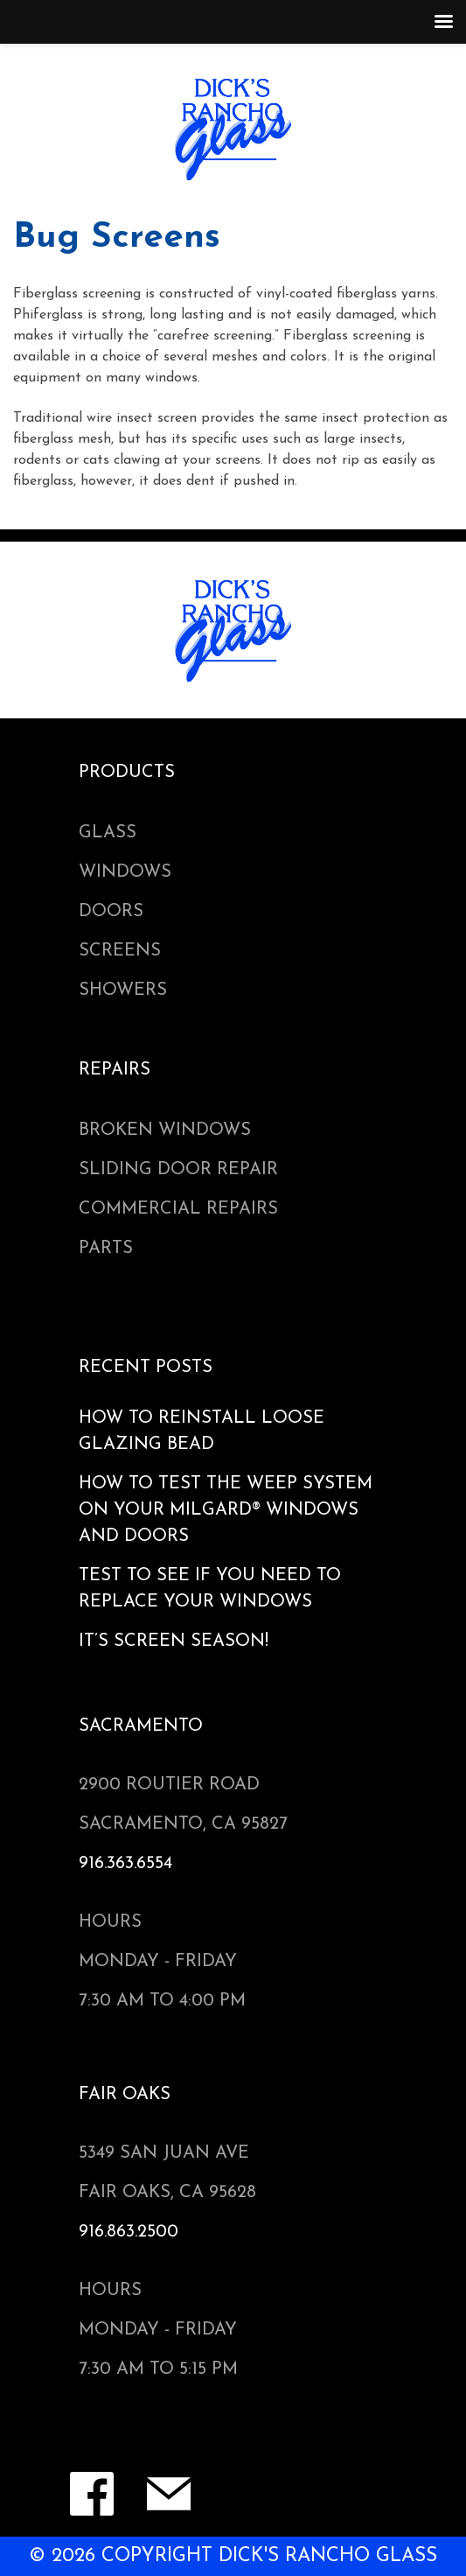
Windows (125, 872)
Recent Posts (145, 1367)
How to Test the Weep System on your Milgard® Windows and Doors (225, 1510)
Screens (120, 951)
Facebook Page (92, 2494)
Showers (123, 990)
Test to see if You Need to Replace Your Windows (210, 1589)
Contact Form (169, 2494)
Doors (111, 911)
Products (127, 772)
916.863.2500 (128, 2232)
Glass (107, 833)
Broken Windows (165, 1130)
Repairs (114, 1070)
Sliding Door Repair (178, 1170)
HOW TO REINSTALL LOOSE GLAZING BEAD (201, 1431)
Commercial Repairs (178, 1209)
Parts (106, 1248)
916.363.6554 (125, 1863)
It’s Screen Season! (173, 1641)
